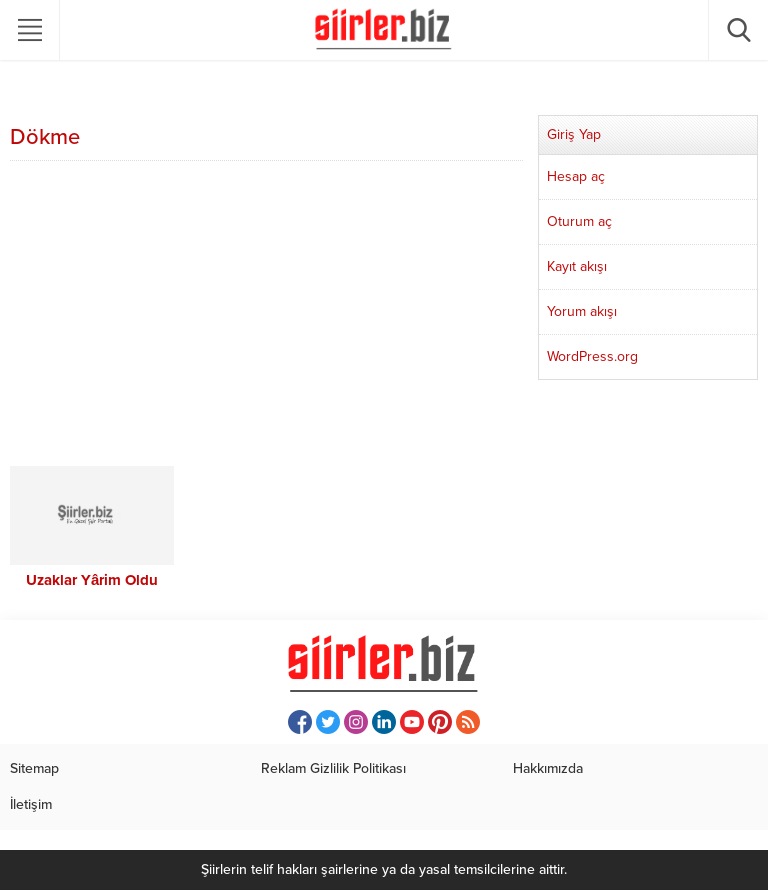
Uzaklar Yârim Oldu (92, 580)
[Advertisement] (266, 316)
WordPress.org (592, 356)
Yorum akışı (582, 311)
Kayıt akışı (577, 266)
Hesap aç (576, 176)
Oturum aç (579, 221)
